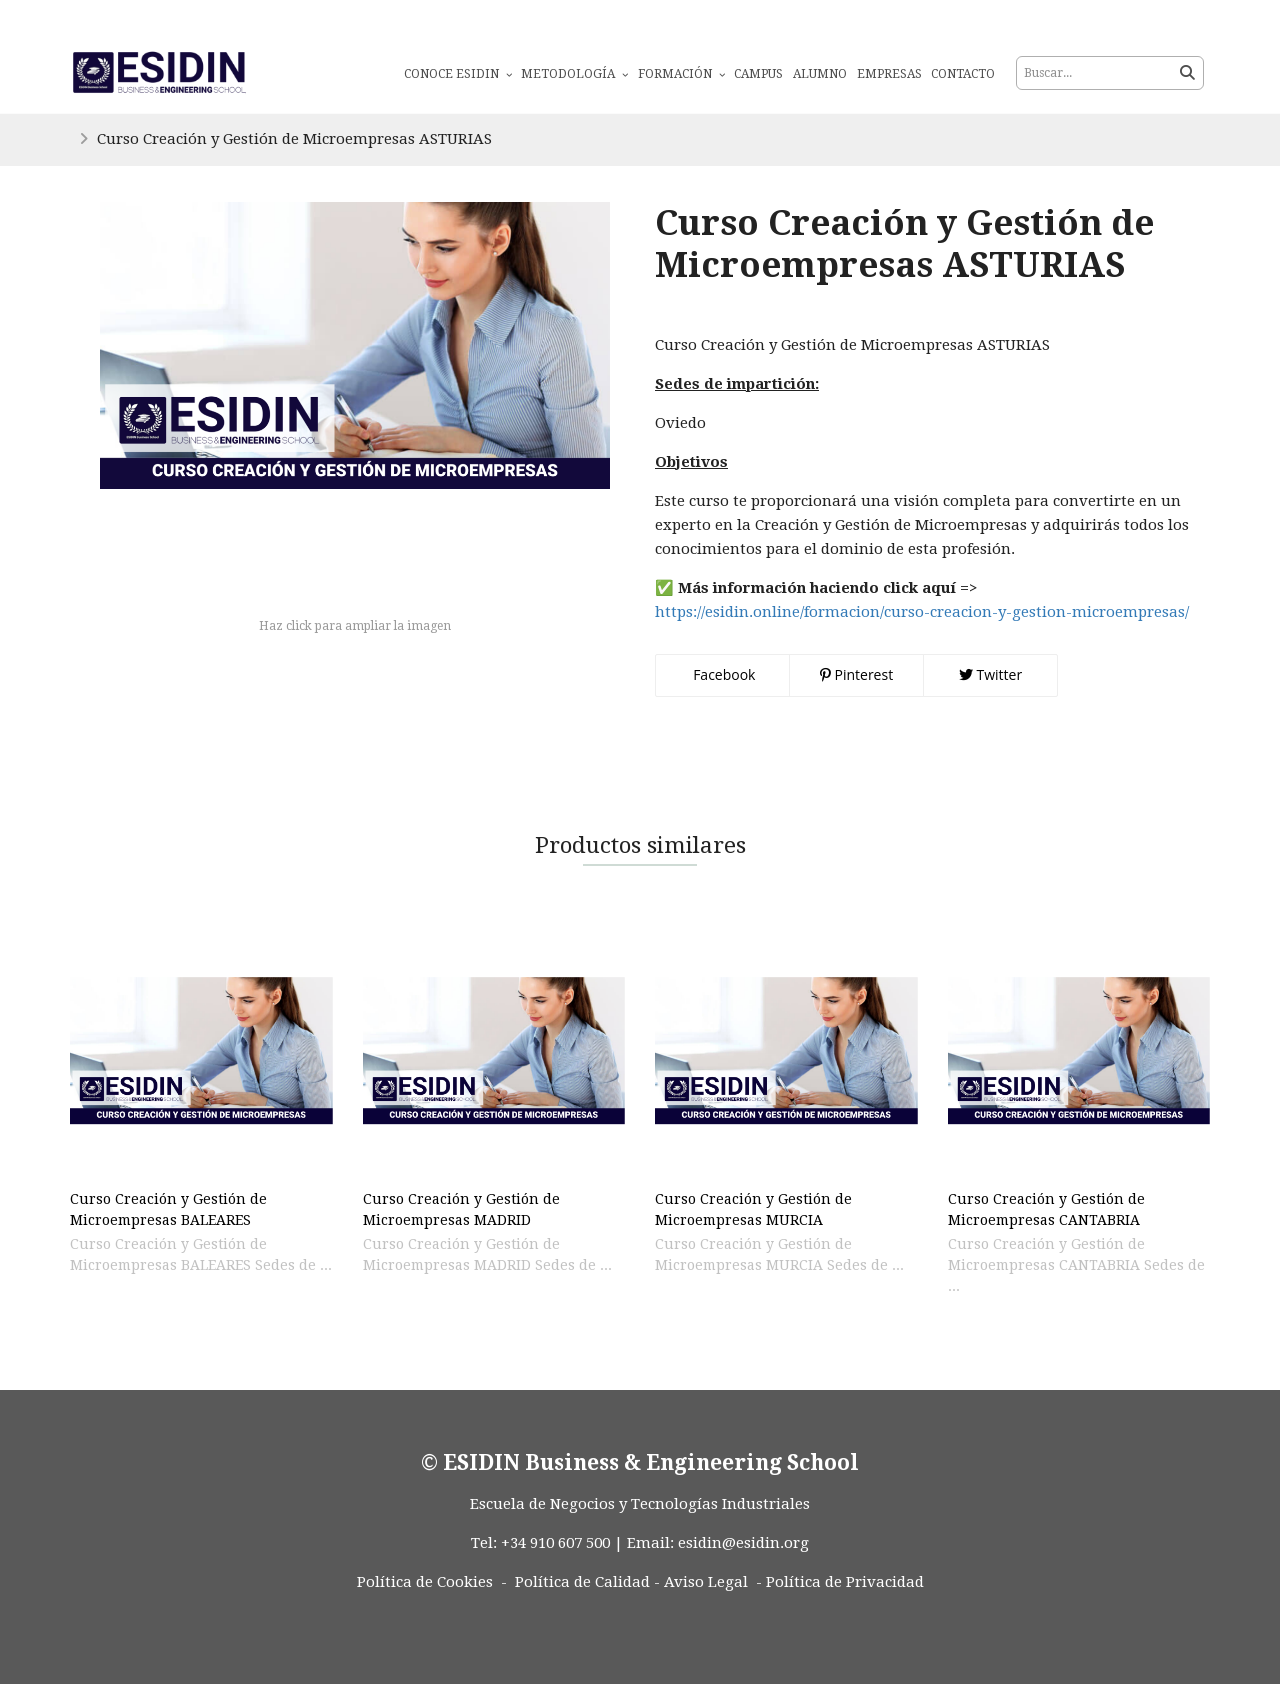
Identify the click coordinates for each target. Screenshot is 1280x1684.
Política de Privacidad (845, 1582)
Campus (758, 74)
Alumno (820, 74)
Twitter (990, 674)
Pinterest (856, 674)
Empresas (889, 74)
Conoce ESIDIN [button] (458, 74)
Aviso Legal (706, 1582)
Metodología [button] (574, 74)
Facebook (723, 674)
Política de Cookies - (432, 1582)
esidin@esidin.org (743, 1543)
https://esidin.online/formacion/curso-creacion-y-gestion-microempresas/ (922, 612)
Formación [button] (681, 74)
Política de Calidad (582, 1582)
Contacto (963, 74)
